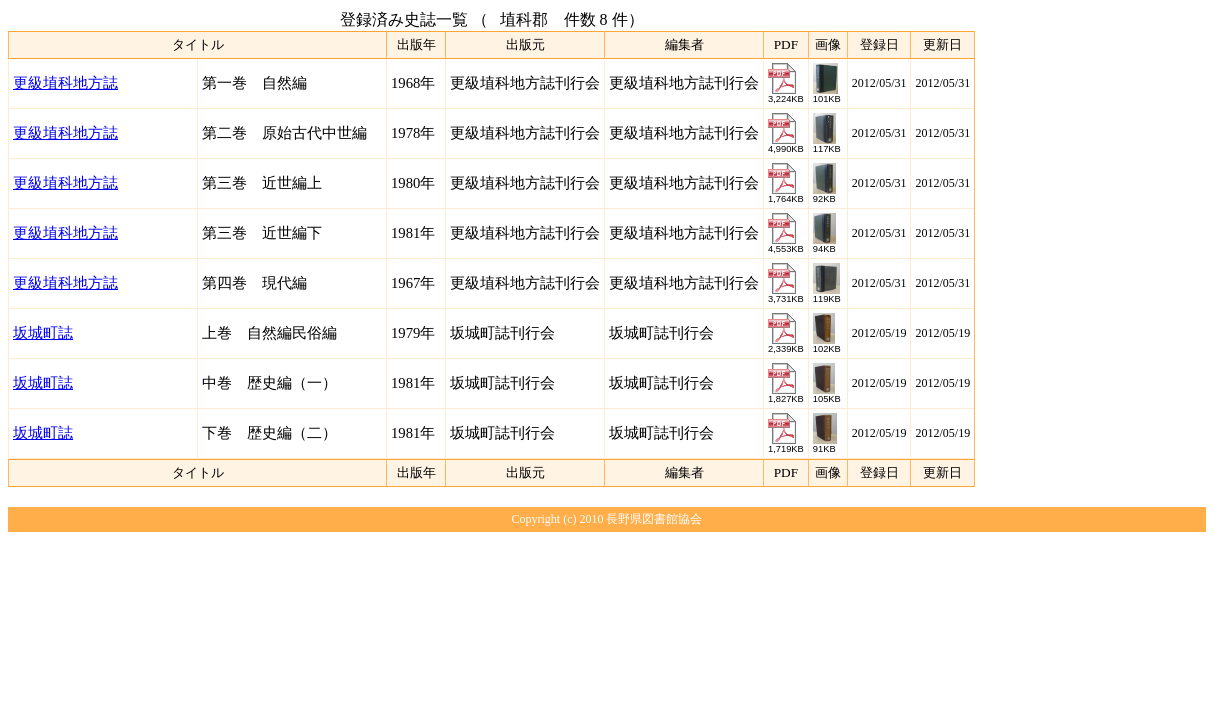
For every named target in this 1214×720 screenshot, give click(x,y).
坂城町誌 (43, 333)
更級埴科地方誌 (65, 83)
